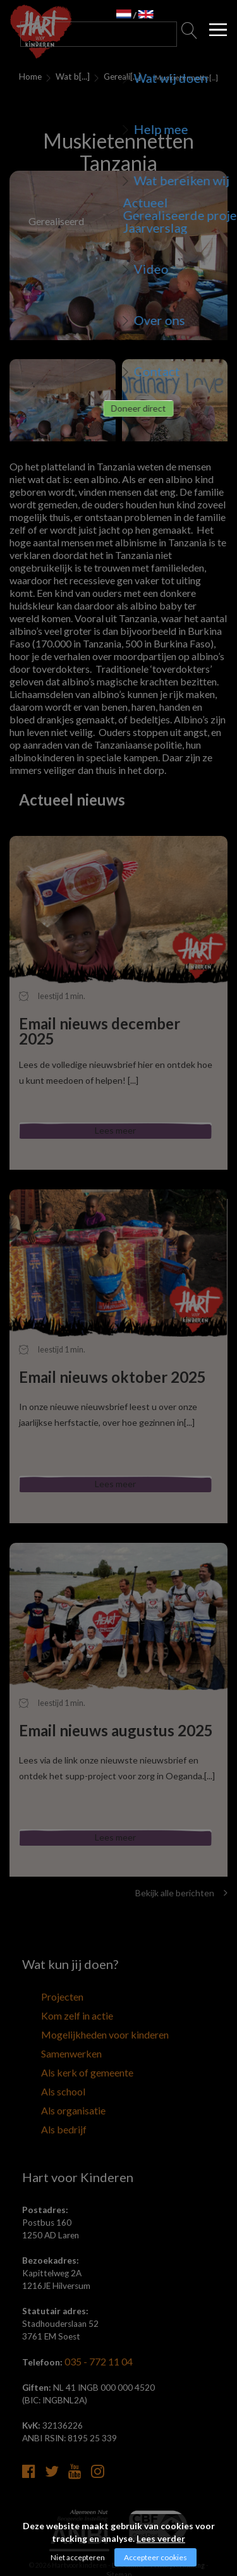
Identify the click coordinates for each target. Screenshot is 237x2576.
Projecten (40, 1997)
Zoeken (189, 34)
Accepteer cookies (155, 2557)
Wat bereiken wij (69, 77)
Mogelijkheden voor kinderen (76, 2029)
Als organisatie (49, 2092)
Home (28, 77)
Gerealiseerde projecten (120, 77)
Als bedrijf (40, 2108)
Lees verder (161, 2538)
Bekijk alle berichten (181, 1892)
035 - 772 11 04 (95, 2336)
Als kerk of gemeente (61, 2061)
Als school (41, 2076)
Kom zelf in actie (53, 2013)
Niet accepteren (78, 2557)
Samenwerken (48, 2045)
